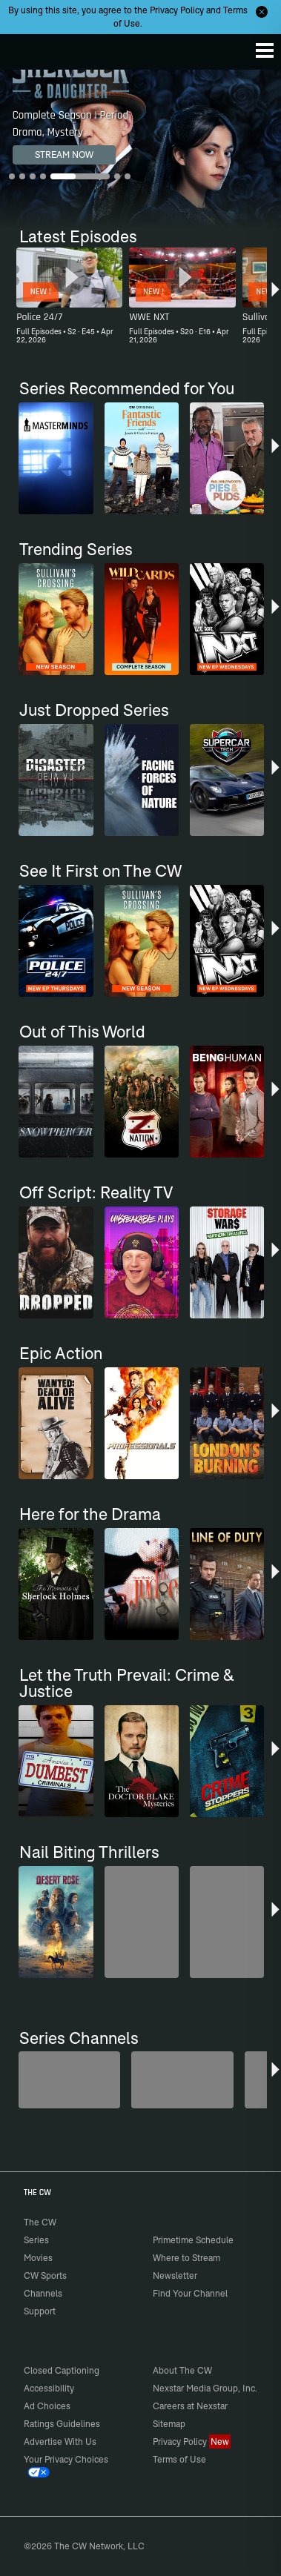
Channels (43, 2293)
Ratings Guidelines (62, 2423)
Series (36, 2239)
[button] (275, 298)
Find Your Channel (190, 2293)
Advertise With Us (60, 2441)
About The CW (182, 2370)
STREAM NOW (64, 154)
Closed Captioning (61, 2370)
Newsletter (175, 2275)
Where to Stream (186, 2257)
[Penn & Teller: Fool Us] (69, 2080)
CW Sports (45, 2275)
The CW (25, 48)
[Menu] (265, 50)
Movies (38, 2257)
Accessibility (49, 2388)
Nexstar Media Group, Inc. (205, 2388)
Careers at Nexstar (190, 2405)
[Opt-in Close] (262, 12)
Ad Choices (47, 2405)
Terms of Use (179, 2459)
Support (40, 2311)
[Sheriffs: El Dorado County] (182, 2080)
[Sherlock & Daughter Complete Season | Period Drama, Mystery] (140, 149)
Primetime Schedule (193, 2239)
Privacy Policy (177, 10)
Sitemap (169, 2423)
